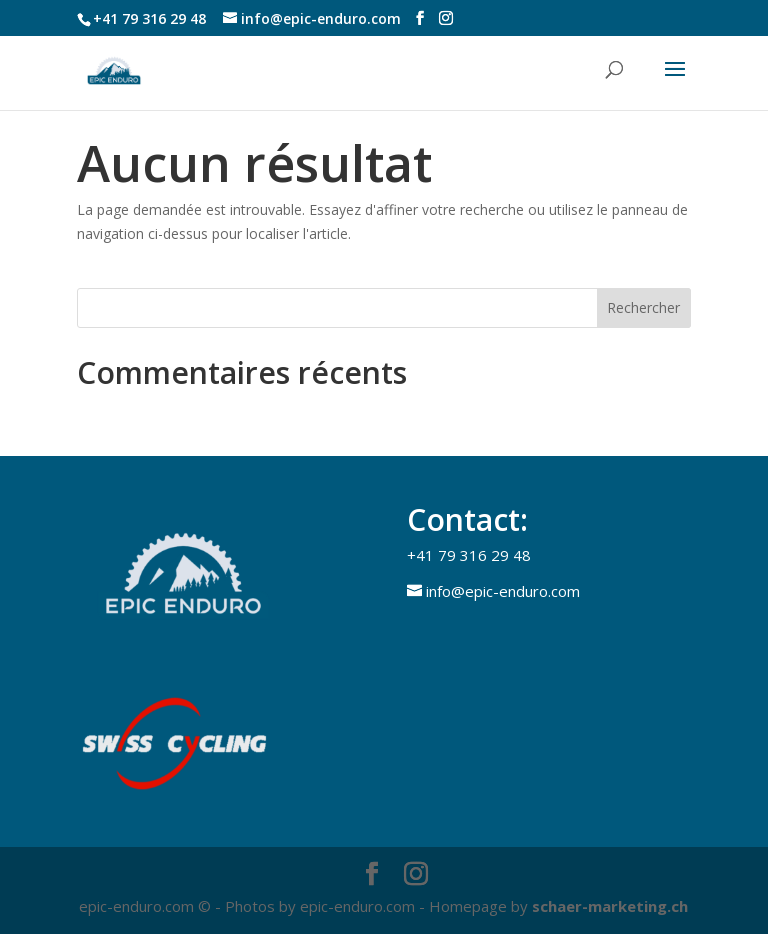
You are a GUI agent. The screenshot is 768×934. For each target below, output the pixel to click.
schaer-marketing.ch (610, 906)
